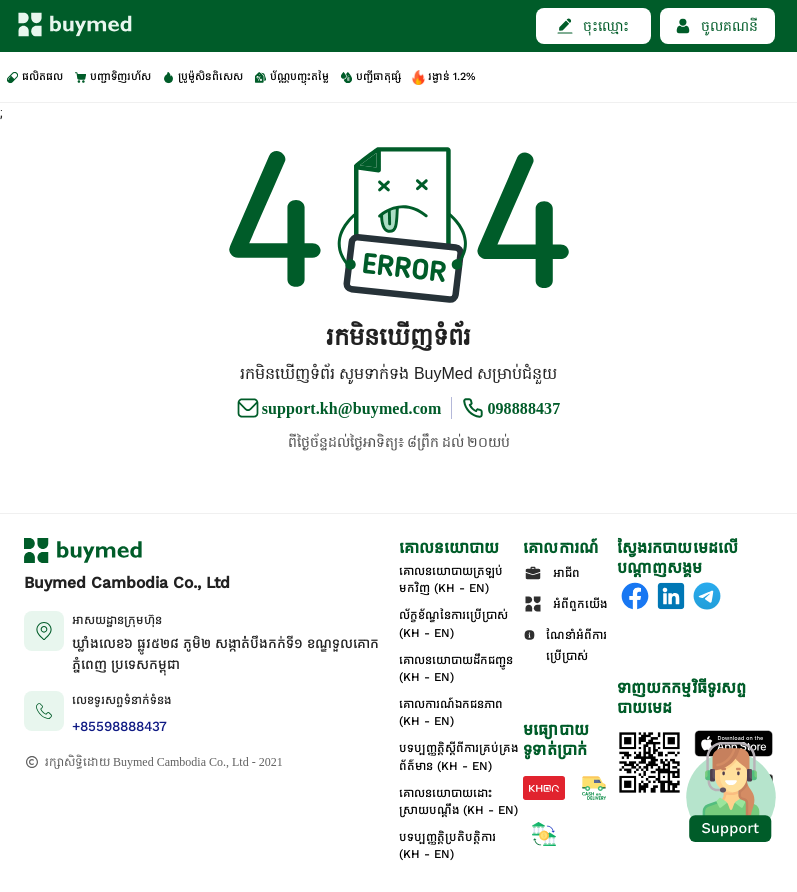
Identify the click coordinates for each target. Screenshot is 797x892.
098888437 (523, 408)
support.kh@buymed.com (352, 408)
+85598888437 (119, 726)
